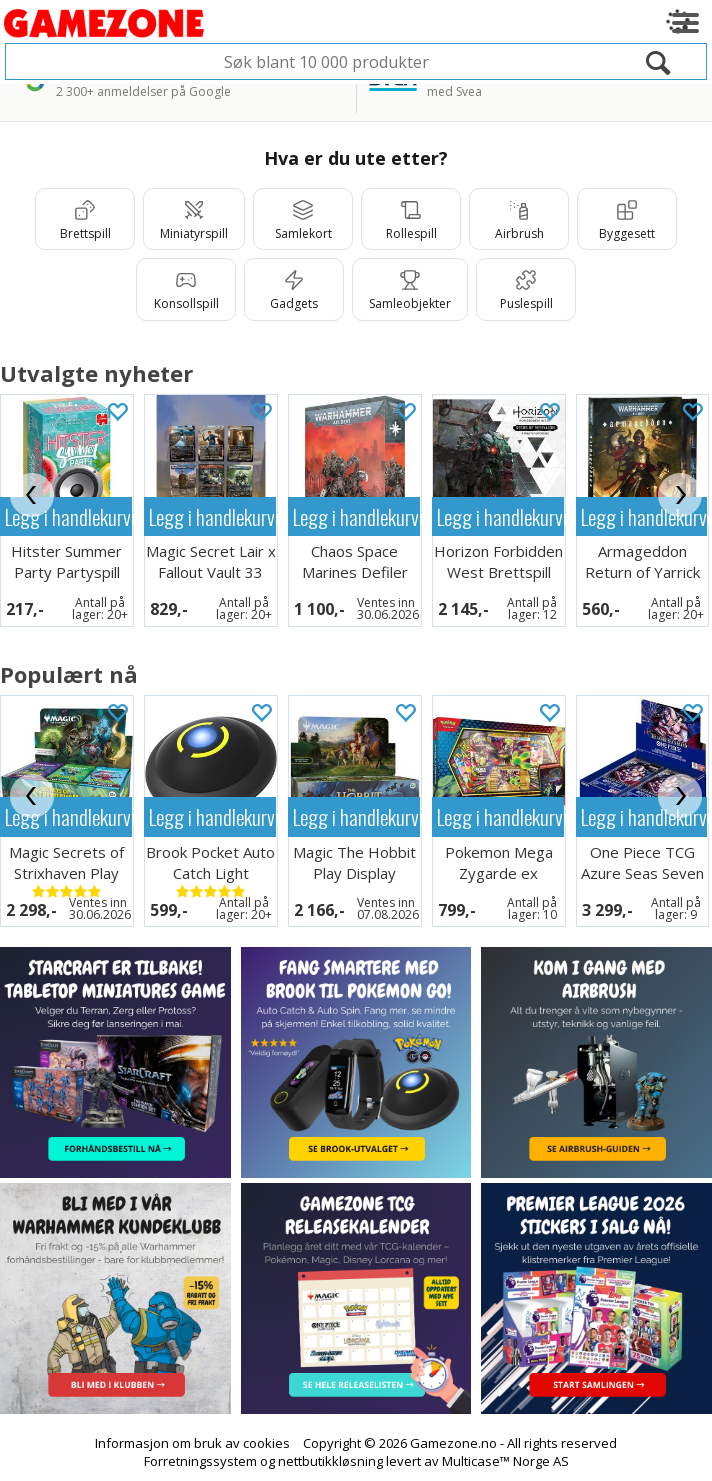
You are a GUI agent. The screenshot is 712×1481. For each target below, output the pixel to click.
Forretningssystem (200, 1461)
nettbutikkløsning (330, 1461)
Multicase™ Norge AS (505, 1461)
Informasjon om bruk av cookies (192, 1443)
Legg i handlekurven (68, 516)
